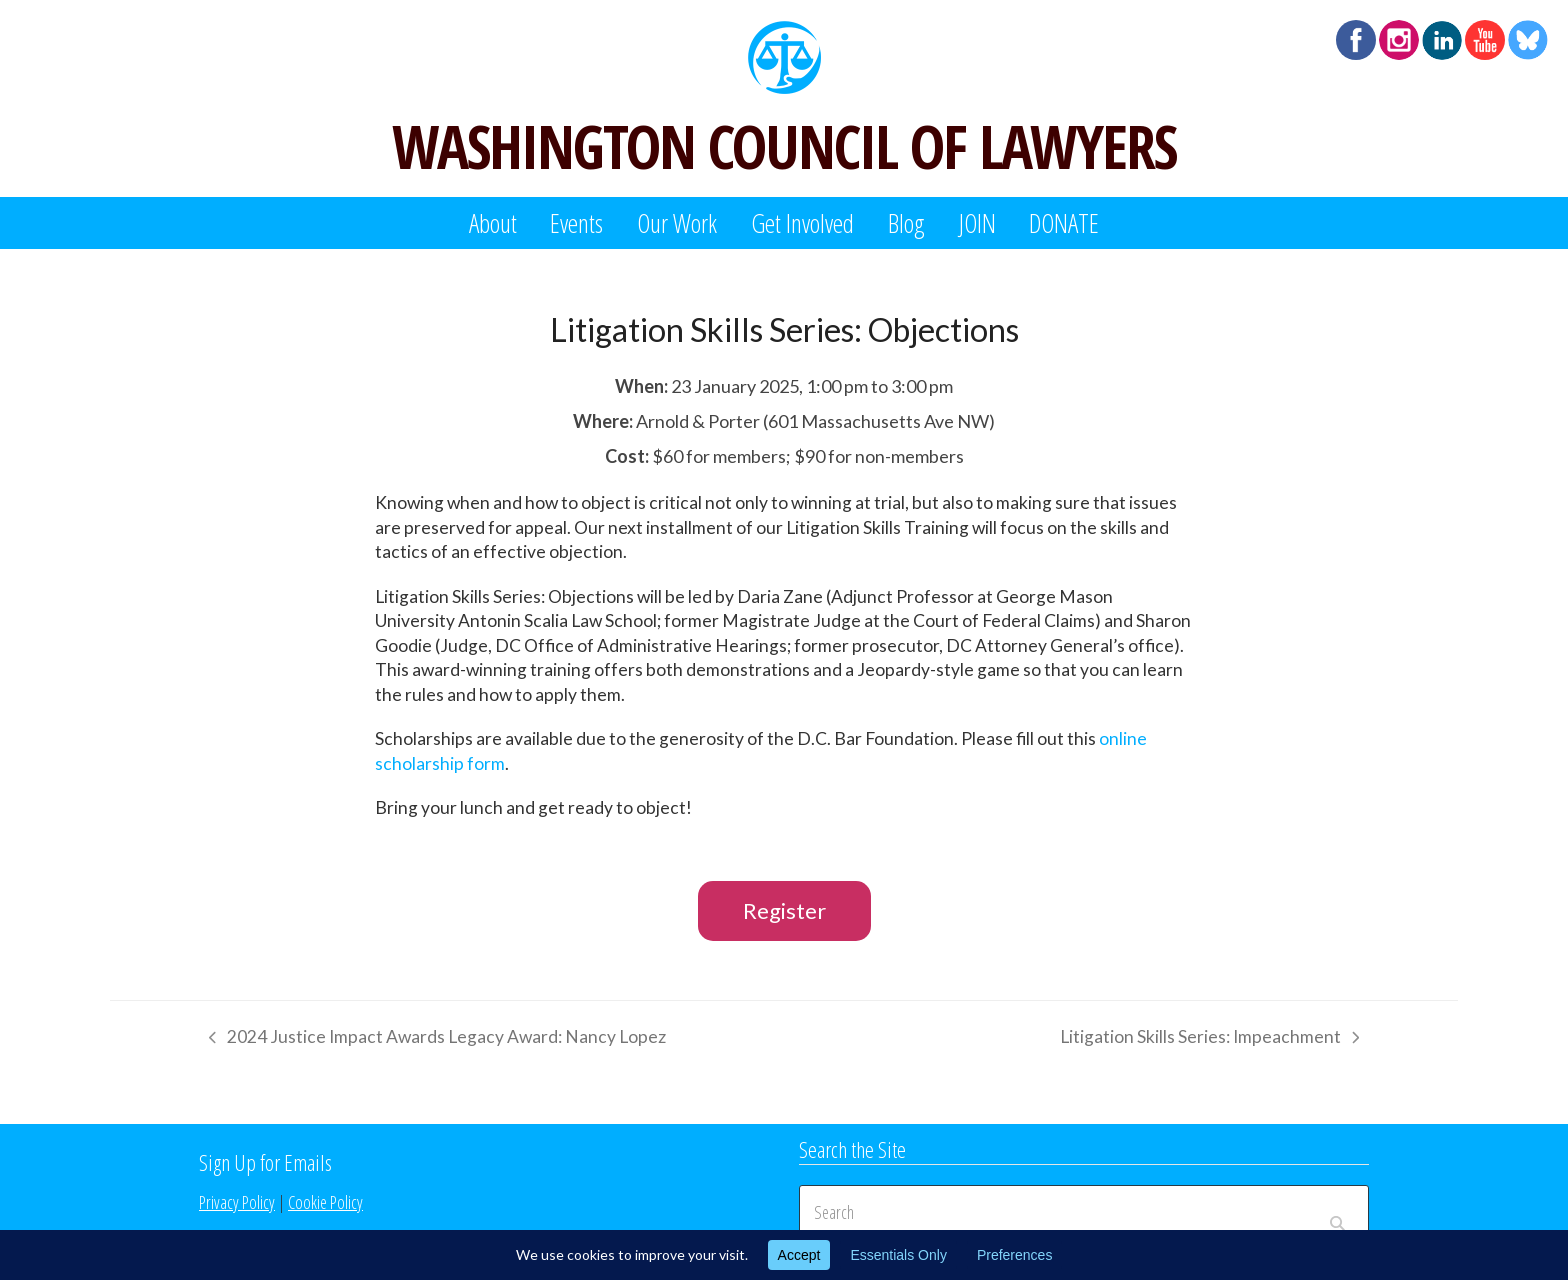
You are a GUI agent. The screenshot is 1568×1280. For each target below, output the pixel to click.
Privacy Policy (237, 1202)
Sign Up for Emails (265, 1162)
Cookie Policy (325, 1202)
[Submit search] (1337, 1213)
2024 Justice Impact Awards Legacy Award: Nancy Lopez (432, 1040)
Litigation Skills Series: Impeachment (1209, 1040)
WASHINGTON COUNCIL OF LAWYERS (784, 146)
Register (784, 910)
